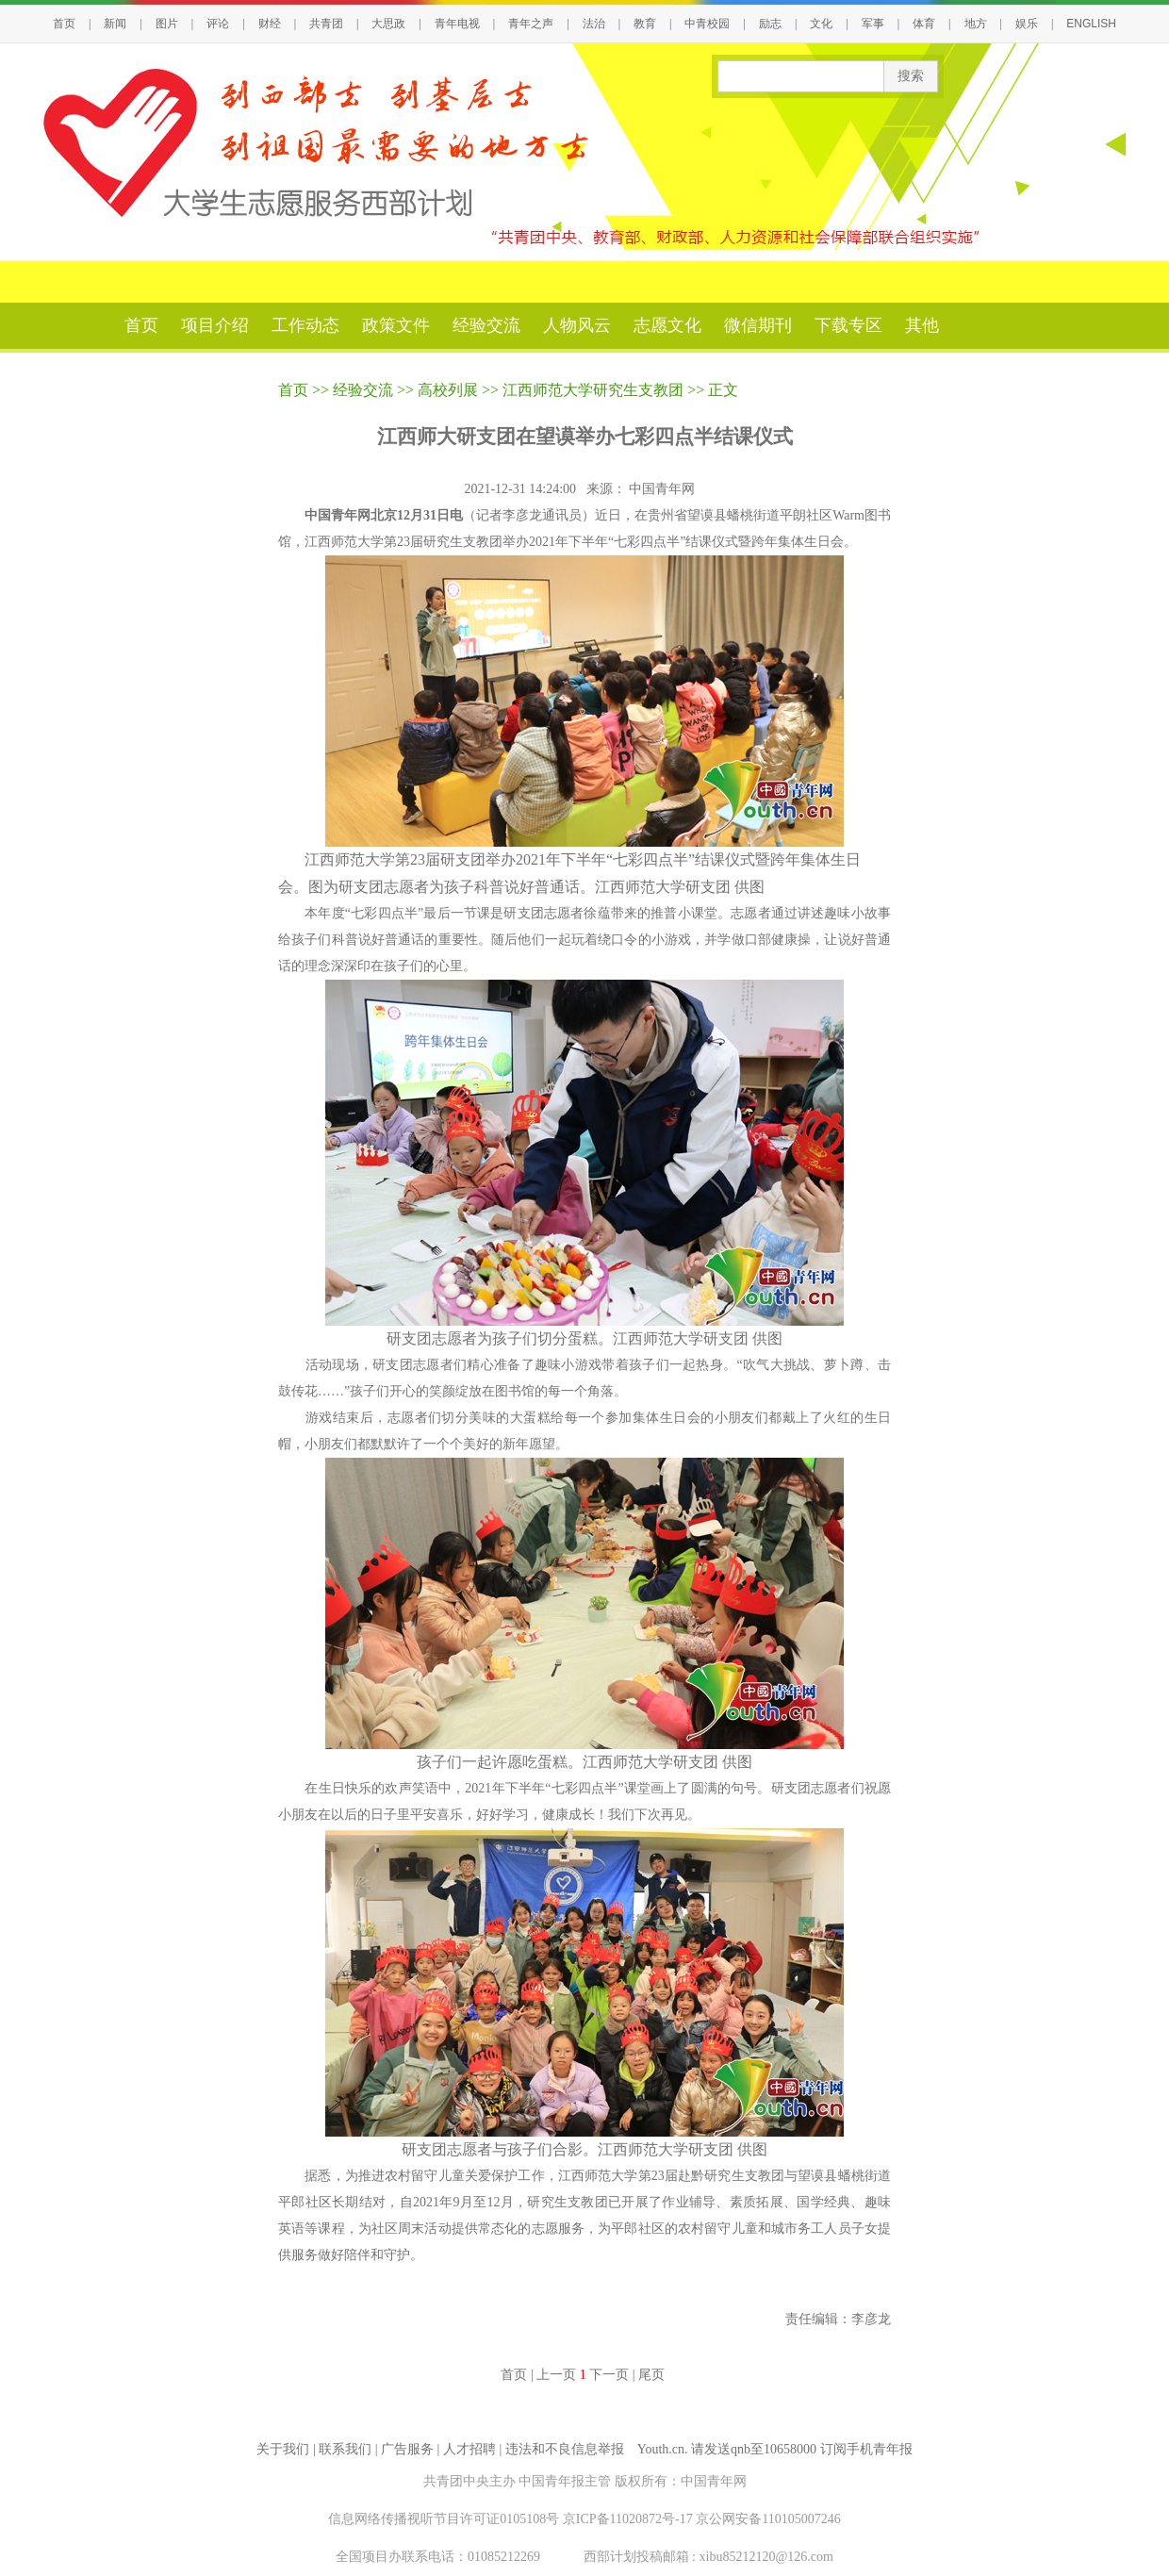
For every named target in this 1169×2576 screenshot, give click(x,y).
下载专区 (848, 325)
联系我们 (345, 2449)
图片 (167, 23)
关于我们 (282, 2449)
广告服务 (407, 2449)
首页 (64, 23)
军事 (873, 23)
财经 (269, 23)
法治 (594, 23)
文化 (821, 23)
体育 (924, 23)
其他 (922, 325)
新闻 (115, 23)
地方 (975, 23)
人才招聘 (469, 2449)
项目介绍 (215, 325)
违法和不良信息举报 (564, 2449)
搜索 (910, 76)
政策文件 (396, 325)
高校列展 (448, 390)
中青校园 (707, 23)
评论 (217, 23)
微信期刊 (758, 325)
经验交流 (486, 325)
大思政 (388, 23)
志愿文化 (667, 325)
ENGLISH (1091, 23)
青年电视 (457, 23)
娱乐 (1026, 23)
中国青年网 (664, 489)
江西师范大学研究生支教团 (592, 390)
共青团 (326, 23)
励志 (770, 23)
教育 (645, 23)
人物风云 (577, 325)
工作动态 (305, 325)
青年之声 (530, 23)
